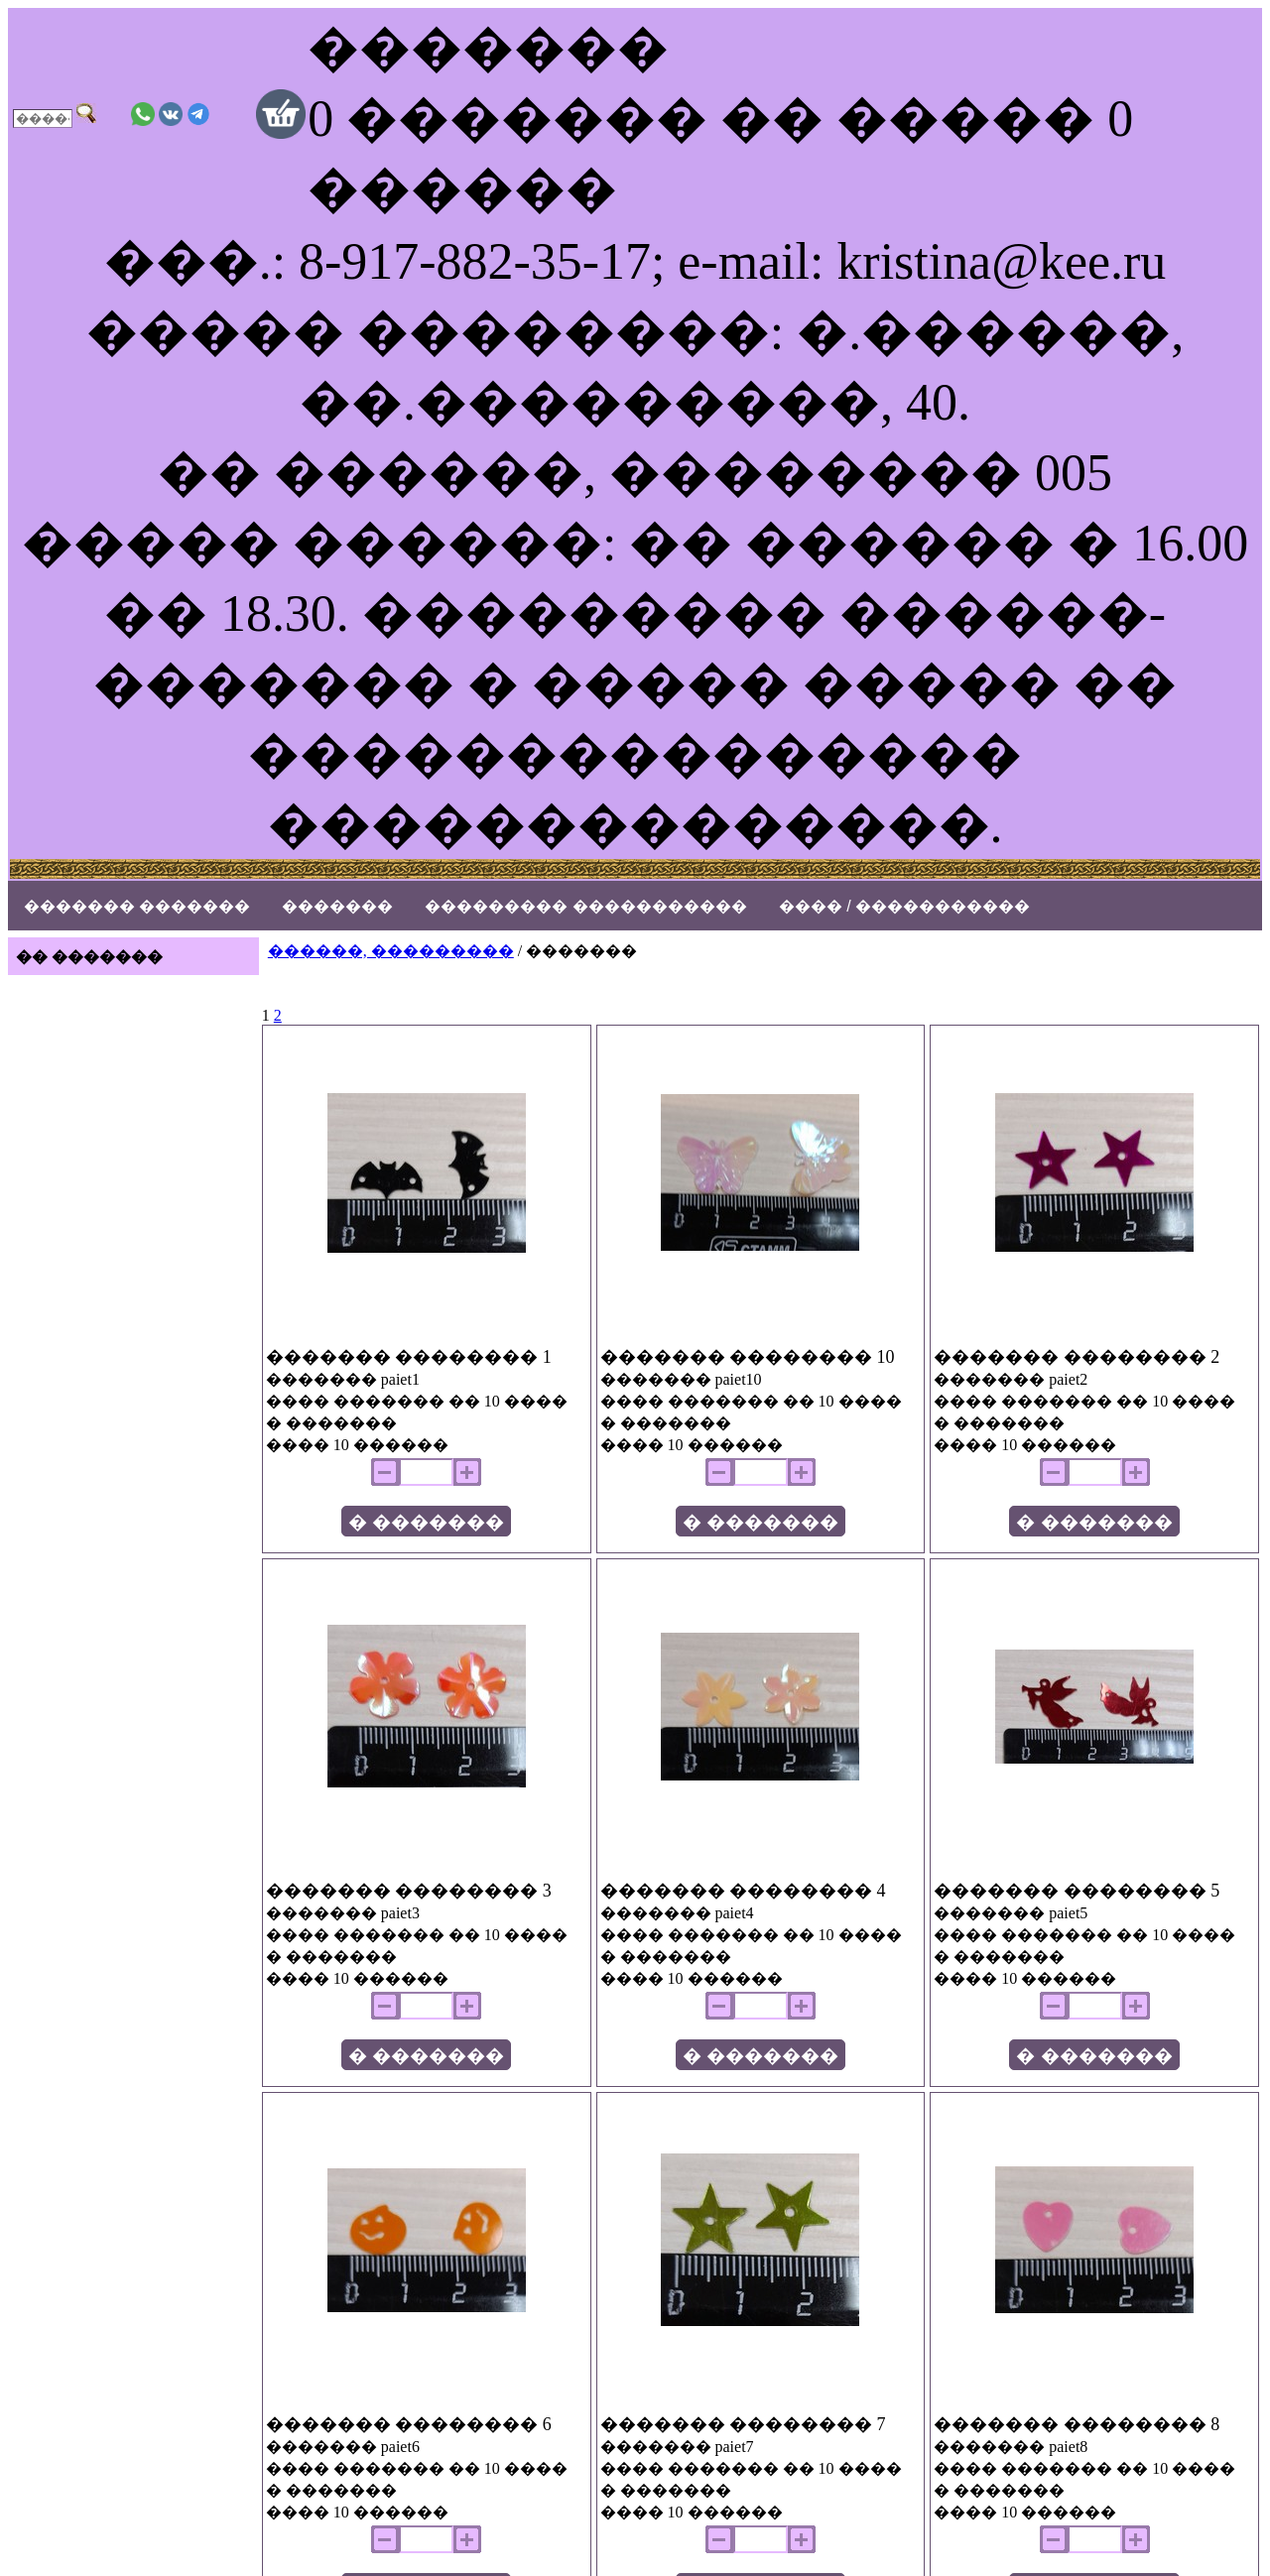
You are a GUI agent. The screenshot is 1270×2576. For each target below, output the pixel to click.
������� (337, 906)
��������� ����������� (585, 906)
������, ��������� (391, 950)
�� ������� (89, 956)
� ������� (426, 1522)
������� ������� (137, 906)
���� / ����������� (904, 906)
